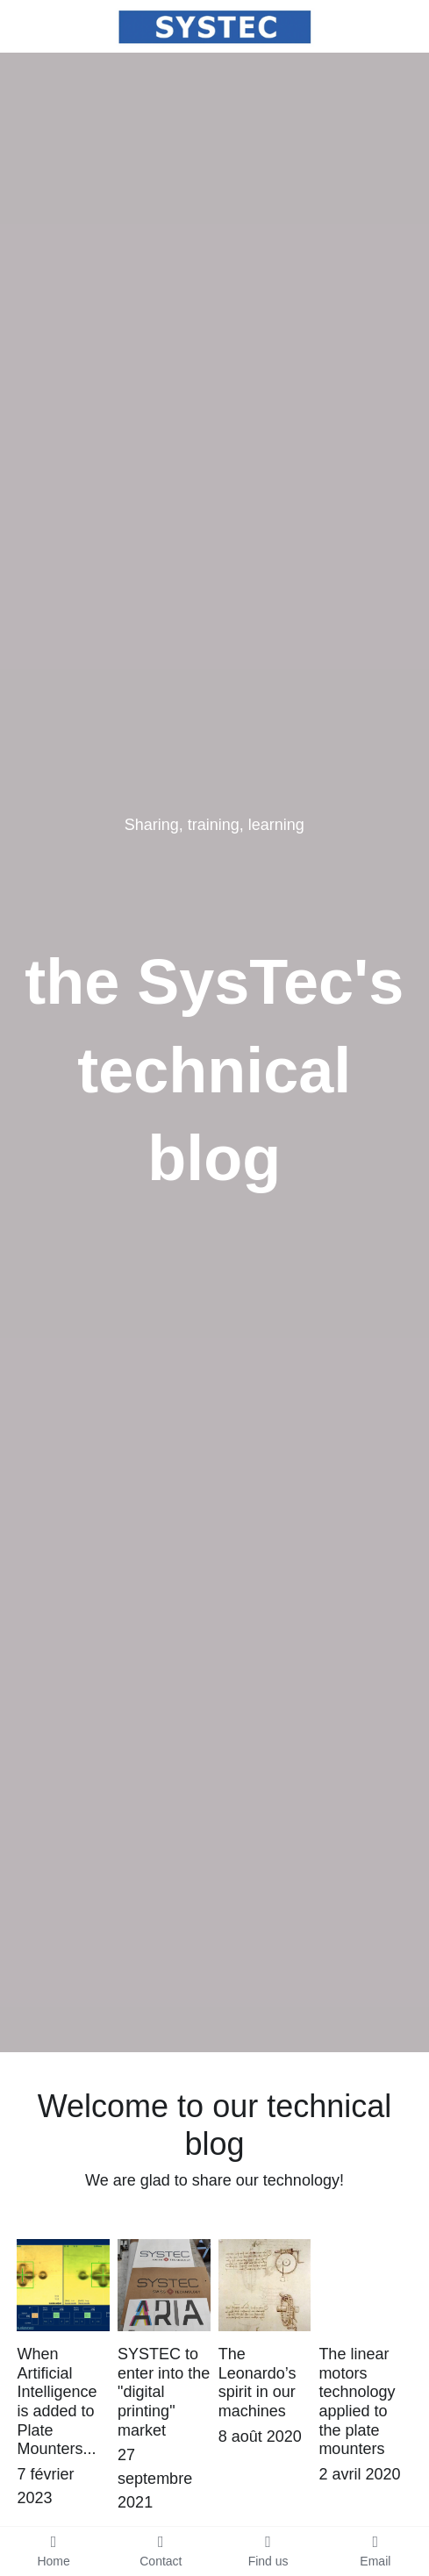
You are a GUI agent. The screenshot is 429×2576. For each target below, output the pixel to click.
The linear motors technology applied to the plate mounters (356, 2401)
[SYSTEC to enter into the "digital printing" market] (164, 2285)
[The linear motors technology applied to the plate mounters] (364, 2285)
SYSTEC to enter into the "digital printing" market (164, 2391)
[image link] (214, 25)
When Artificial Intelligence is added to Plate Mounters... (57, 2401)
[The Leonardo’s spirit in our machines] (264, 2285)
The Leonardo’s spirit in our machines (257, 2382)
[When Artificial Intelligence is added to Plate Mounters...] (63, 2285)
